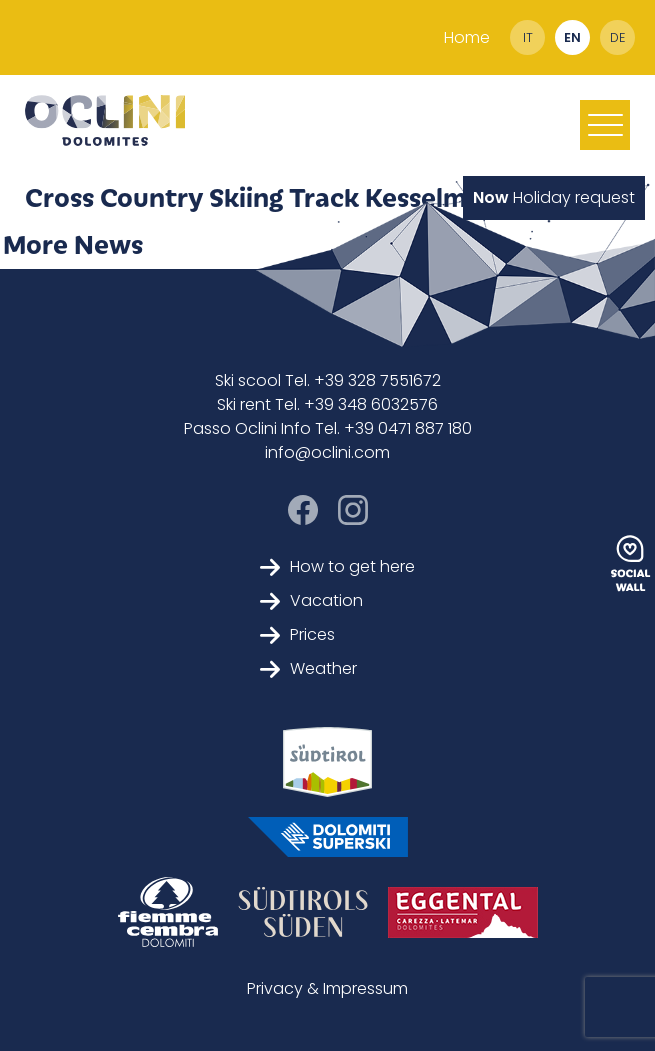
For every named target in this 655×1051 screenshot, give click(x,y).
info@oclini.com (327, 452)
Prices (297, 634)
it (528, 37)
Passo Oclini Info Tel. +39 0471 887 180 (328, 428)
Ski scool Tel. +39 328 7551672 (328, 380)
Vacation (311, 600)
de (617, 37)
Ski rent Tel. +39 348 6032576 (327, 404)
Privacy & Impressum (327, 988)
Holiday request (554, 197)
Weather (308, 668)
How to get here (337, 566)
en (572, 37)
